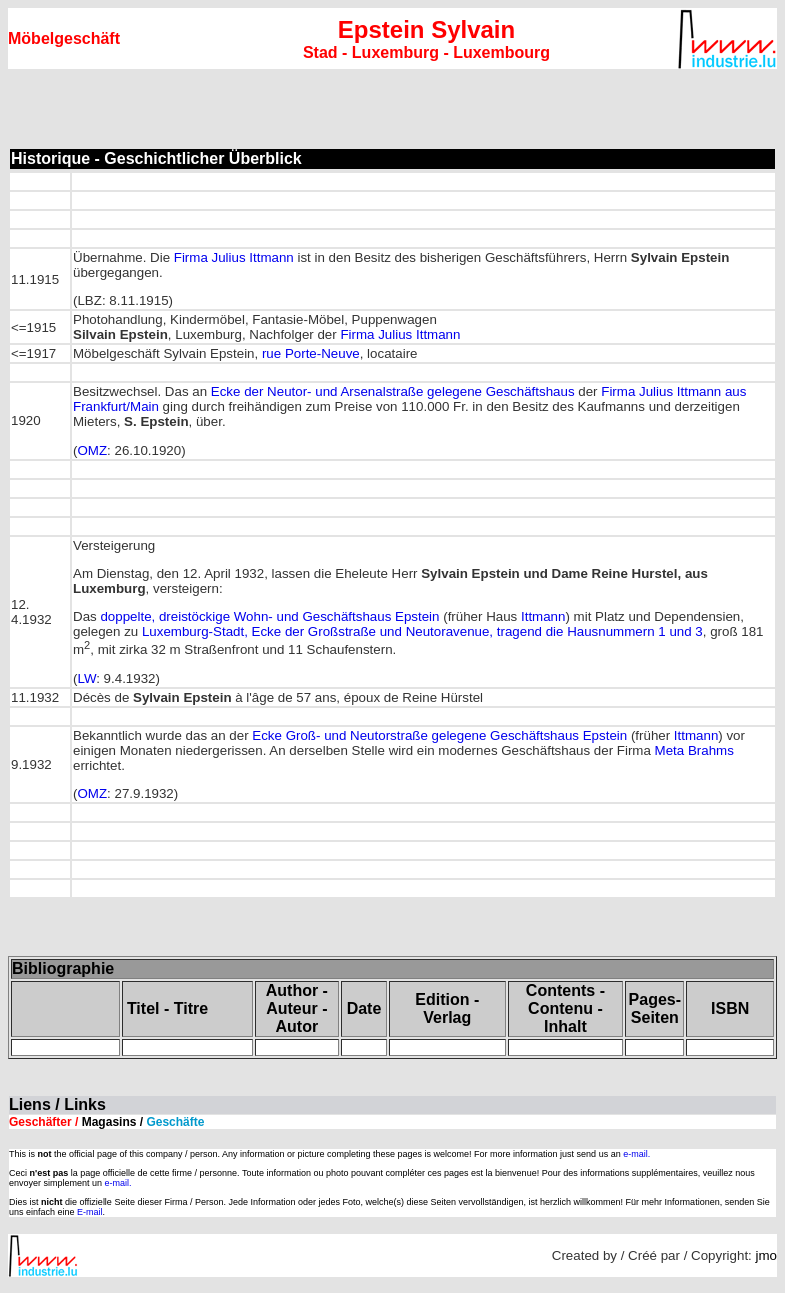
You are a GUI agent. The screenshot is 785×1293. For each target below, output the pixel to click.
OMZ (92, 450)
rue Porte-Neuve (311, 353)
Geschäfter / (106, 1122)
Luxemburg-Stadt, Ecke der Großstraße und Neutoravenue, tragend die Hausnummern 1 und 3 (422, 631)
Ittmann (543, 616)
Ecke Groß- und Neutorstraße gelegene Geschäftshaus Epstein (439, 735)
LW (86, 678)
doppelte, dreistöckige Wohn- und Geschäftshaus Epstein (269, 616)
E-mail (90, 1212)
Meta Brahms (694, 750)
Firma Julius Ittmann (234, 257)
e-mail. (636, 1154)
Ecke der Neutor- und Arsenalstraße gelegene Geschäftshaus (393, 391)
